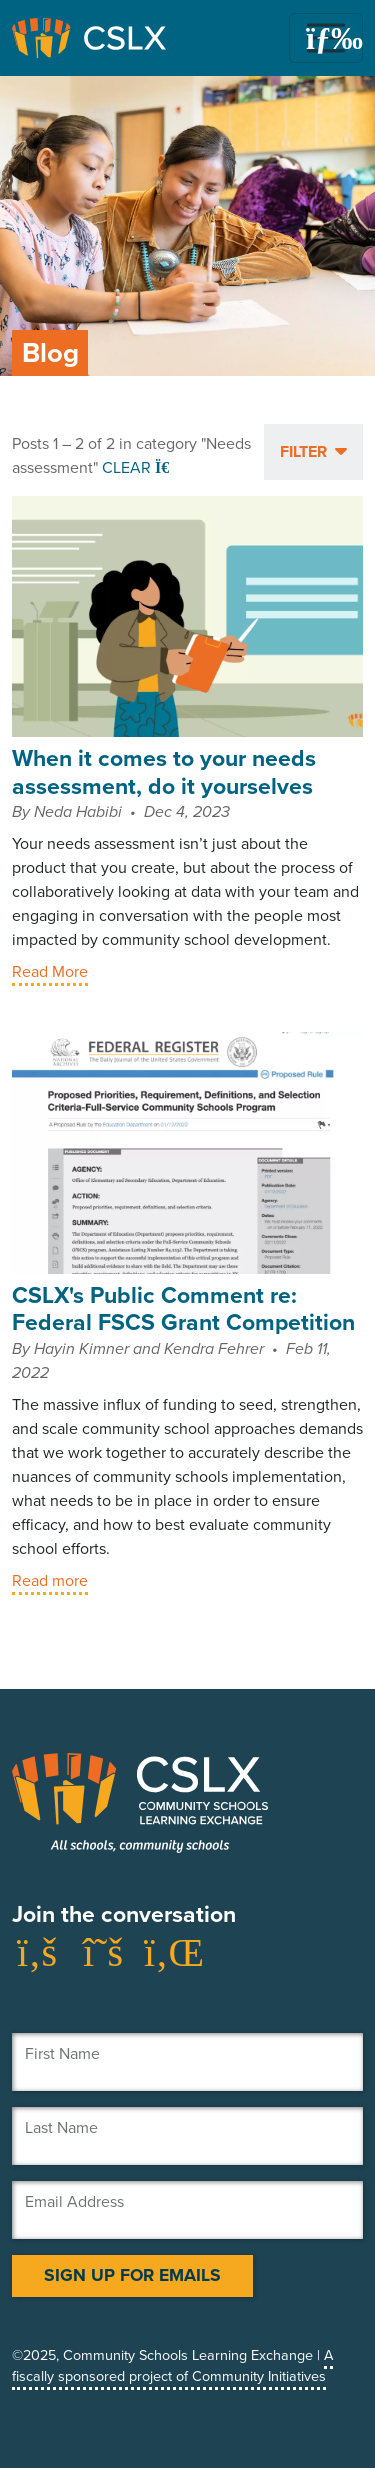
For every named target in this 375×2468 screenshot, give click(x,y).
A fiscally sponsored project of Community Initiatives (172, 2366)
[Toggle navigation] (326, 38)
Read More (50, 971)
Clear (138, 467)
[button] (313, 452)
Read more (50, 1580)
